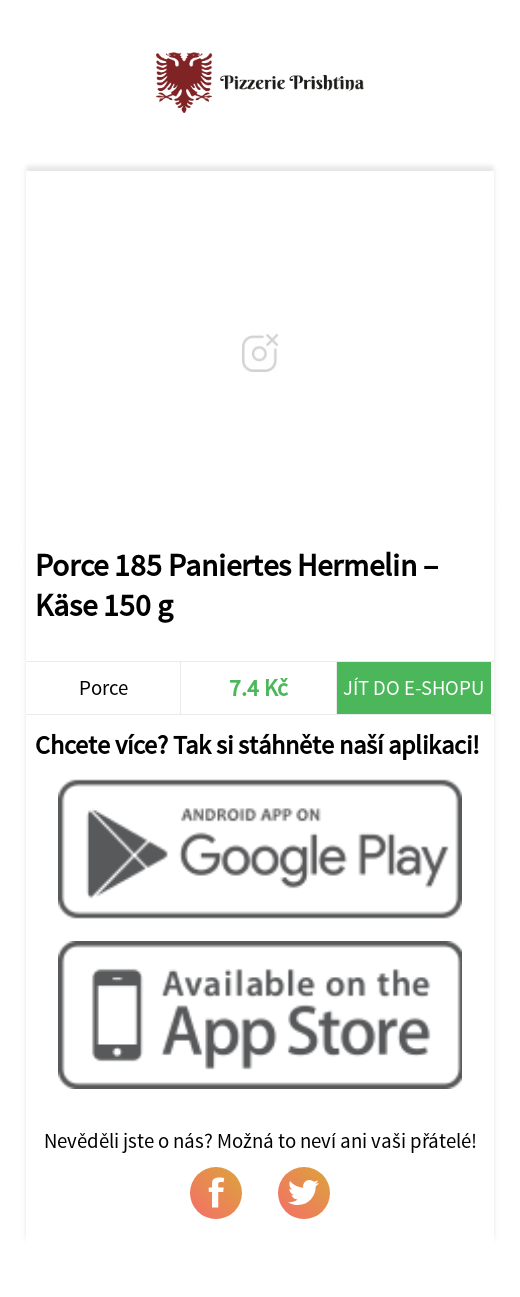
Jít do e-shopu (413, 688)
